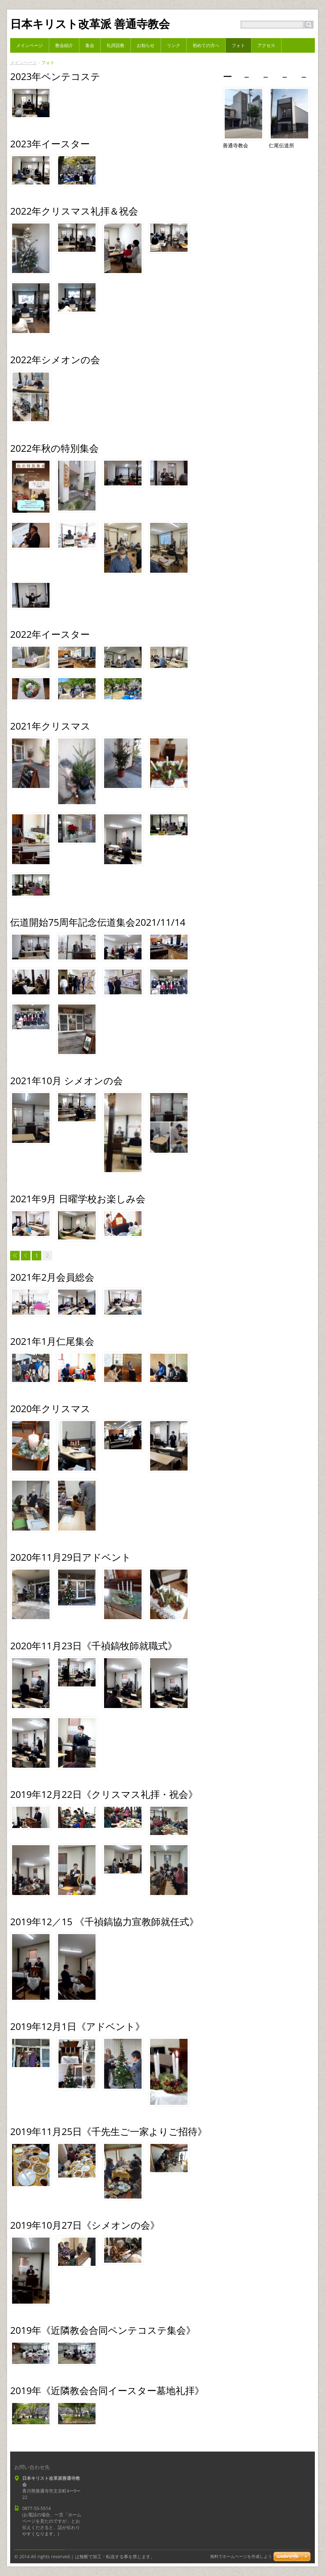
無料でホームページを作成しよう (241, 2556)
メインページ (23, 62)
